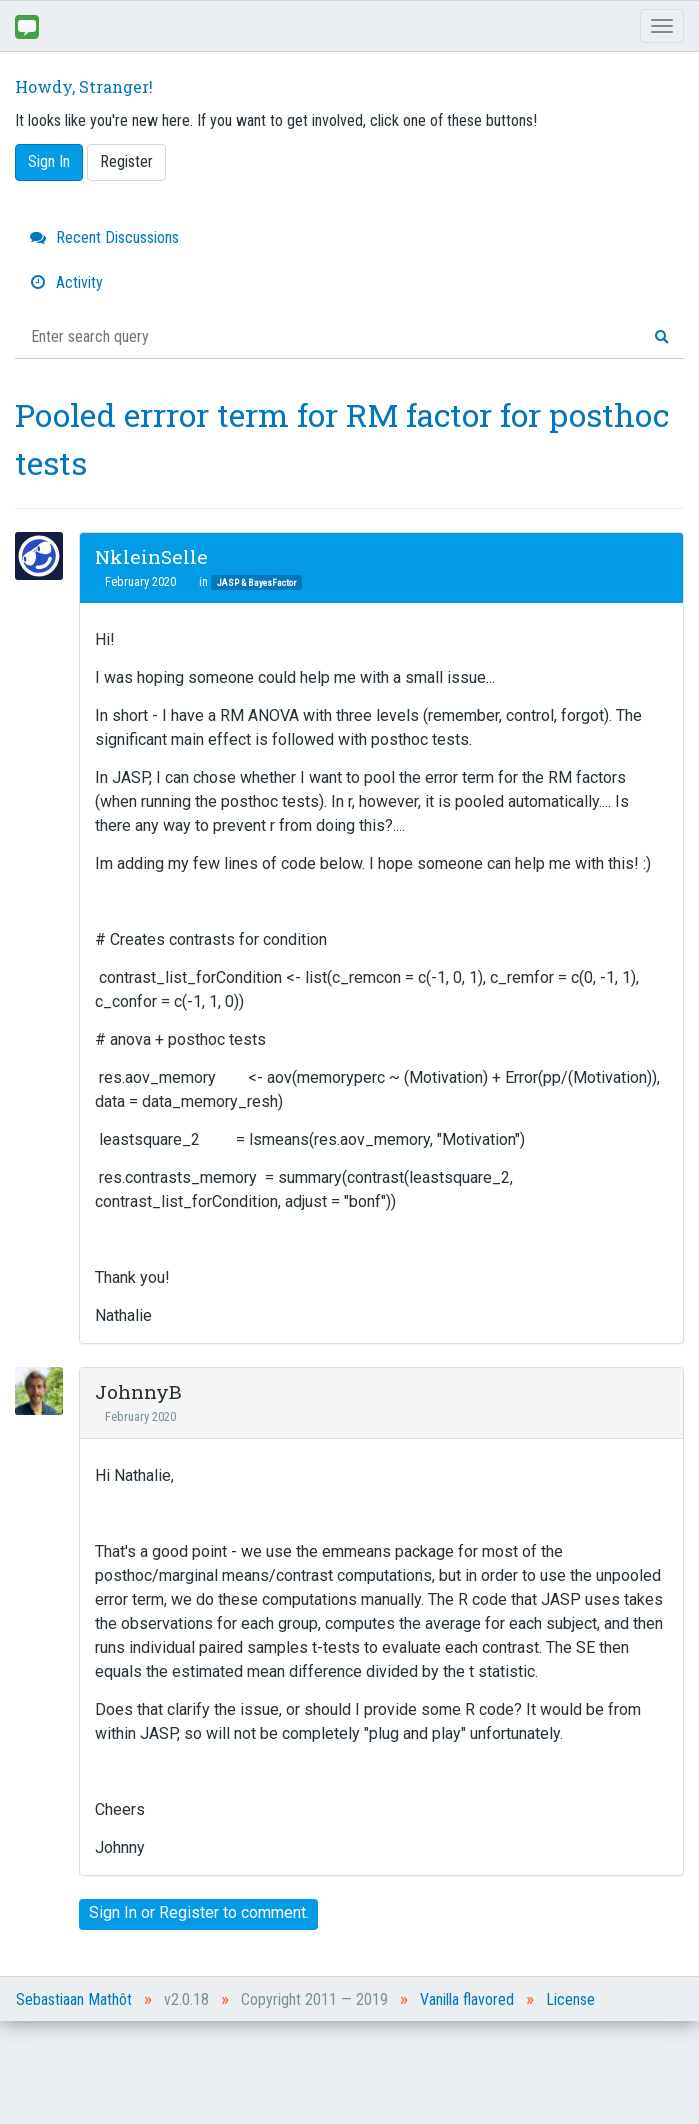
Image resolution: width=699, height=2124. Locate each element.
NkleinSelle (151, 556)
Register (126, 161)
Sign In (49, 161)
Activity (66, 282)
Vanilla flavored (467, 1999)
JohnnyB (138, 1391)
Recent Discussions (104, 237)
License (570, 1999)
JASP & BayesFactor (256, 582)
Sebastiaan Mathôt (74, 1999)
